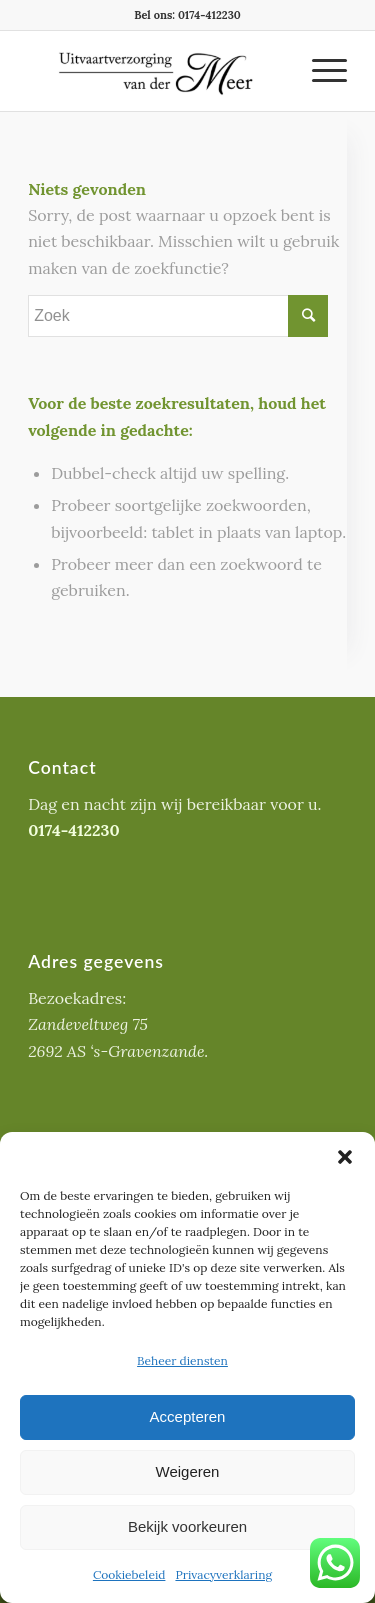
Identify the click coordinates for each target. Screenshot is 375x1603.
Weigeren (188, 1471)
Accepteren (188, 1416)
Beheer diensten (182, 1360)
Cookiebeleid (129, 1574)
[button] (345, 1157)
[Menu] (319, 71)
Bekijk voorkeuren (187, 1526)
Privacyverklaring (223, 1574)
